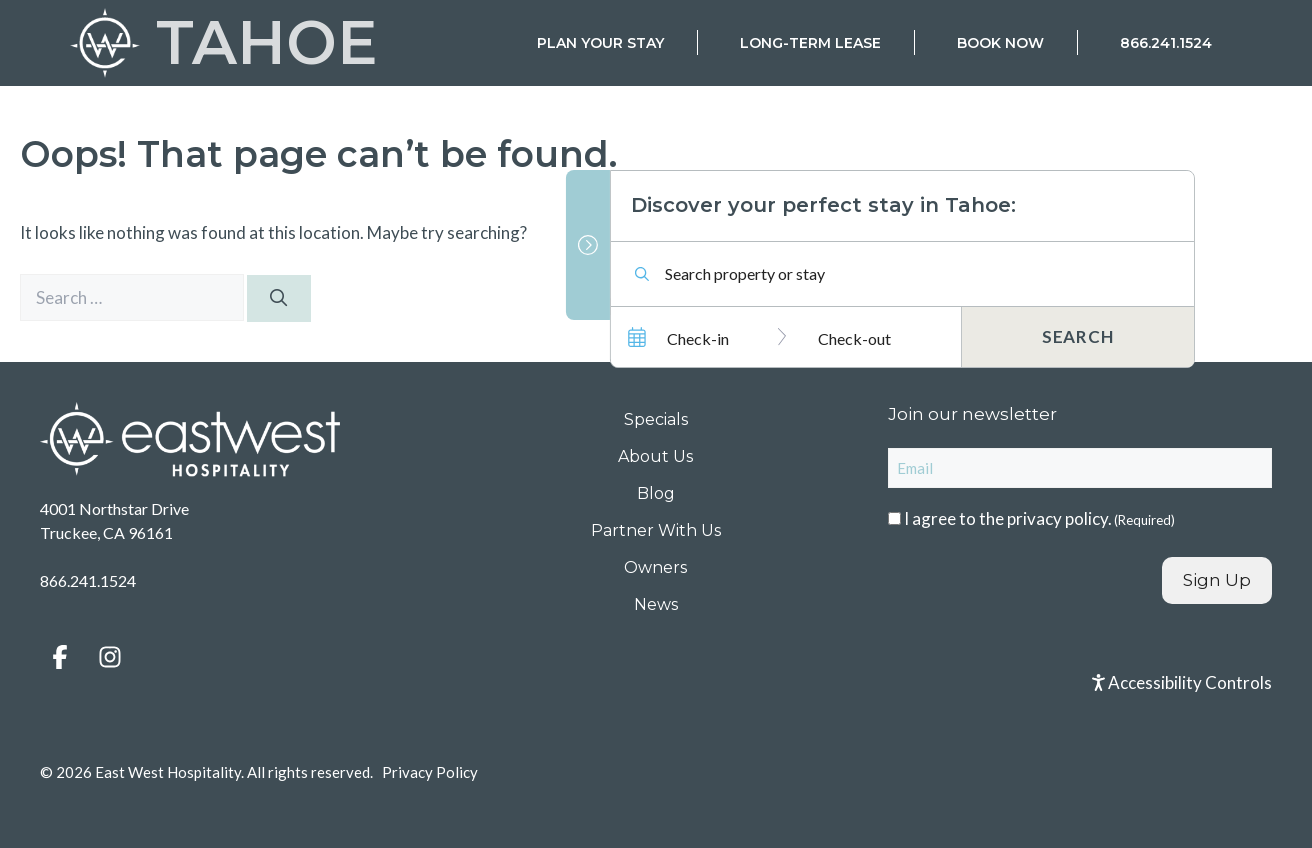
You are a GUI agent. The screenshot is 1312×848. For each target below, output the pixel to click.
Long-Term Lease (810, 43)
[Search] (279, 299)
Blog (656, 493)
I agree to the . (1039, 518)
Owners (655, 567)
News (656, 604)
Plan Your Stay (600, 43)
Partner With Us (656, 530)
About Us (655, 456)
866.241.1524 (1166, 43)
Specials (656, 419)
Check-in (698, 338)
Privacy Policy (430, 772)
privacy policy (1057, 518)
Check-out (854, 338)
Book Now (1000, 43)
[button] (60, 657)
